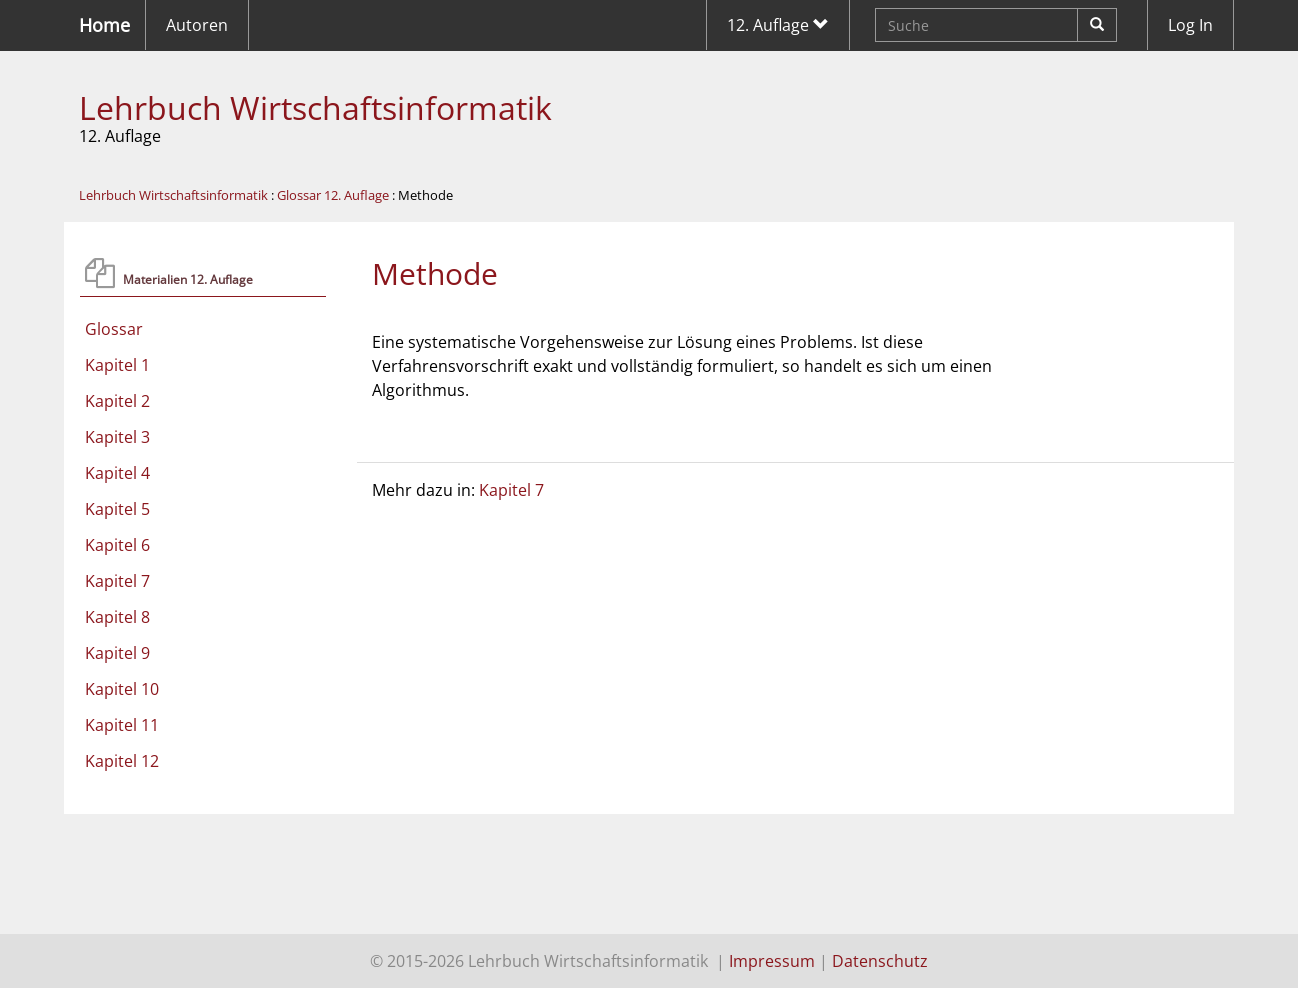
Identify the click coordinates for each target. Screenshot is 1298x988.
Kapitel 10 (122, 689)
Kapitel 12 (122, 761)
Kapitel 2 (117, 401)
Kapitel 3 (117, 437)
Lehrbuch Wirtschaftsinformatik (315, 107)
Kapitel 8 (117, 617)
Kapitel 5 (117, 509)
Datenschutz (880, 961)
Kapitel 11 (122, 725)
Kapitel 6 (117, 545)
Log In (1190, 25)
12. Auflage (778, 25)
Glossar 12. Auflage (333, 195)
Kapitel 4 (117, 473)
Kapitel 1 (117, 365)
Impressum (772, 961)
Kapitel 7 (117, 581)
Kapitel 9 (117, 653)
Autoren (197, 25)
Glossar (114, 329)
